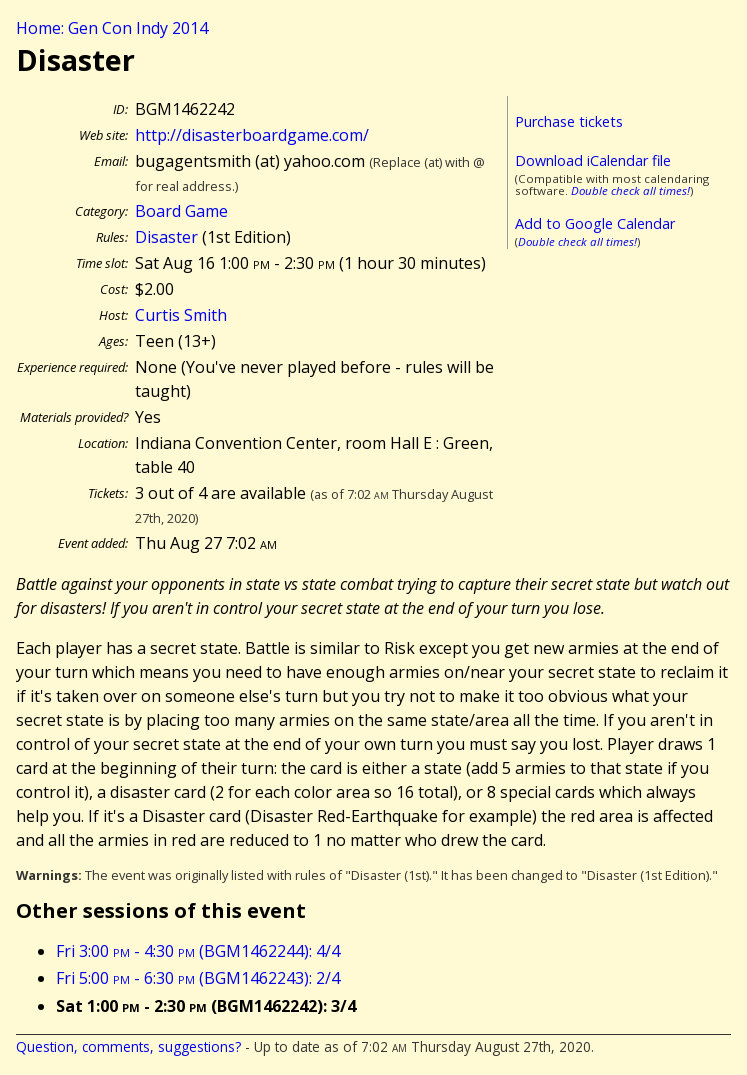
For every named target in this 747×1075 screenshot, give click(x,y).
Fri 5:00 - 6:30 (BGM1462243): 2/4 (198, 978)
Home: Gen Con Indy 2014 (112, 28)
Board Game (181, 211)
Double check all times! (630, 190)
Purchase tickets (569, 121)
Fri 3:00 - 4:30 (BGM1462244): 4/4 (198, 951)
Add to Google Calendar (595, 223)
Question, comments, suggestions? (128, 1046)
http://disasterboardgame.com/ (252, 135)
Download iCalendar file (593, 160)
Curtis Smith (181, 315)
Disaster (166, 237)
